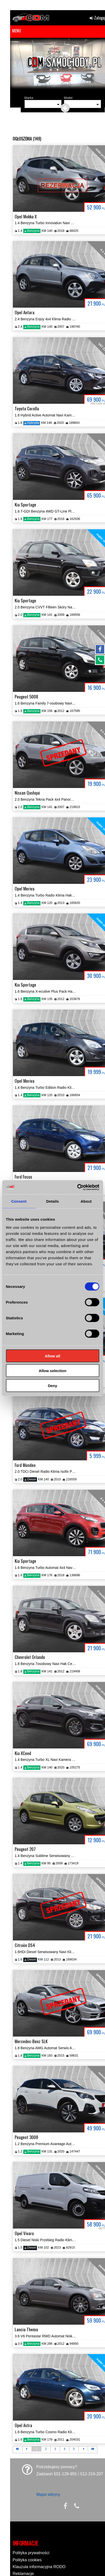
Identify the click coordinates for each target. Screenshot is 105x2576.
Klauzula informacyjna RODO (39, 2567)
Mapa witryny (48, 2494)
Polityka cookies (27, 2560)
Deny (52, 1385)
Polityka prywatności (31, 2553)
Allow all (52, 1356)
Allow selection (52, 1371)
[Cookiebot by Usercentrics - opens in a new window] (77, 1187)
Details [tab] (52, 1201)
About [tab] (86, 1201)
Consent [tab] (19, 1201)
